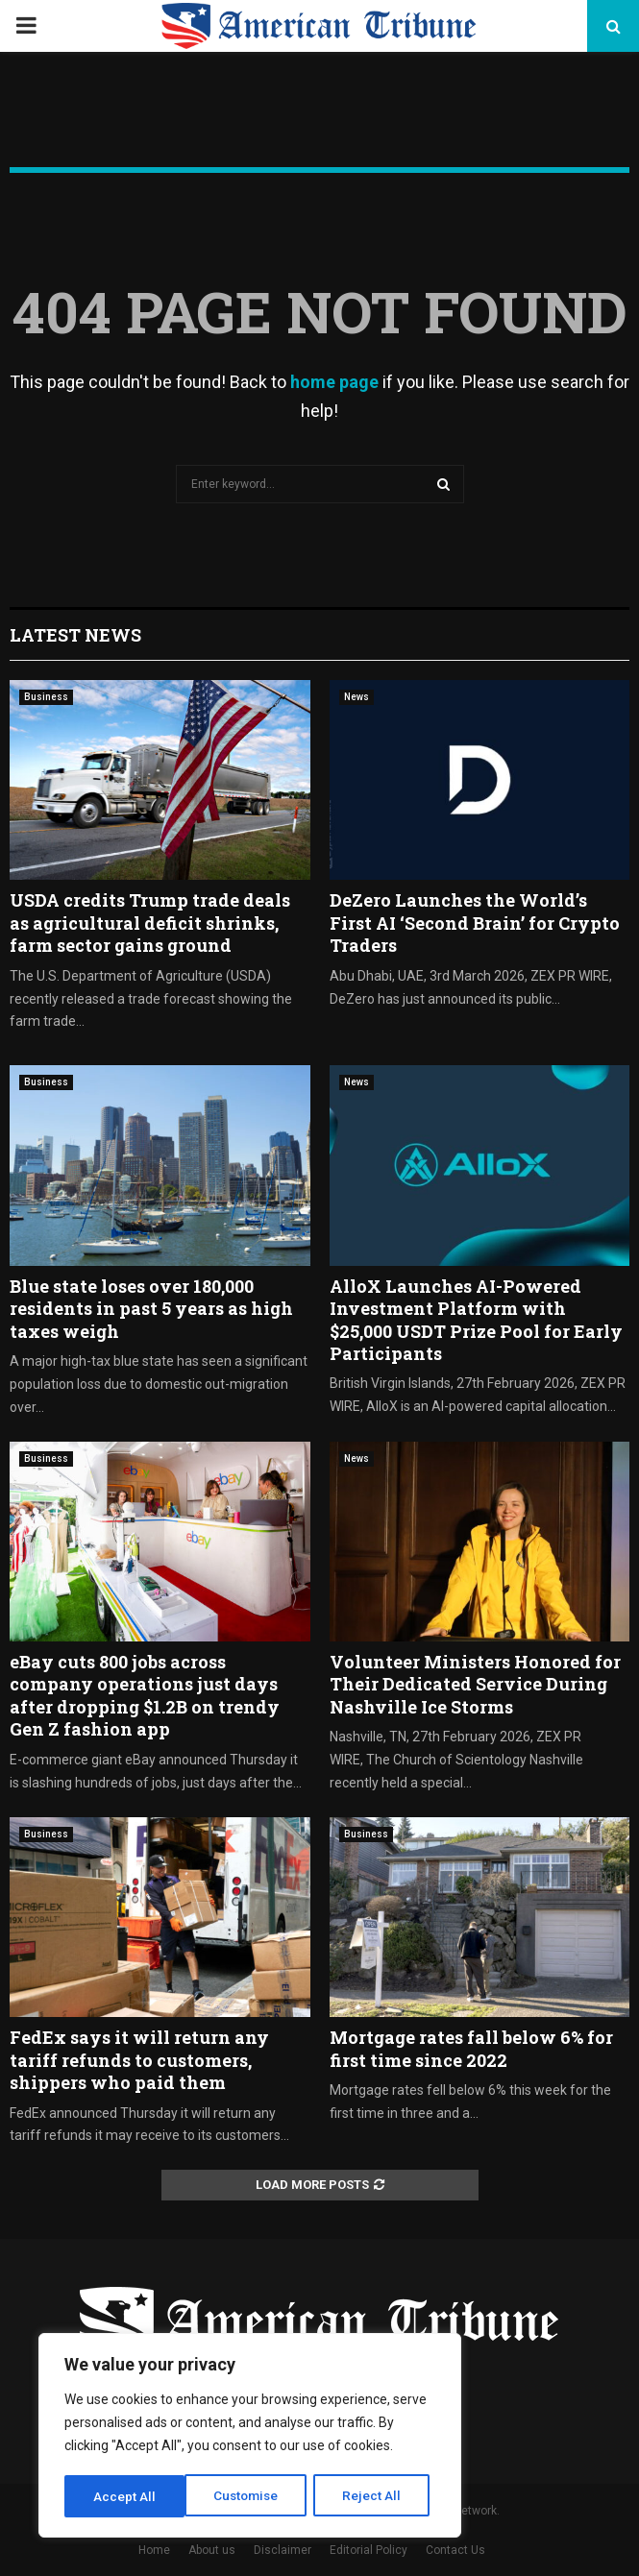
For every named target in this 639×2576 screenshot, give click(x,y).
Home (154, 2550)
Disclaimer (282, 2550)
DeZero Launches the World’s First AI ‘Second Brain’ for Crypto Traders (475, 922)
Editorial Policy (368, 2550)
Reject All (253, 2496)
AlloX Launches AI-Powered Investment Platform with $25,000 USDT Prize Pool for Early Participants (476, 1320)
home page (334, 382)
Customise (126, 2496)
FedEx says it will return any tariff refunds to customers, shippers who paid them (139, 2060)
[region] (249, 2437)
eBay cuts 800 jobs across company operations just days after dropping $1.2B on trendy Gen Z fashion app (145, 1695)
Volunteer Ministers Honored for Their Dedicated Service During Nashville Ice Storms (475, 1684)
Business (46, 697)
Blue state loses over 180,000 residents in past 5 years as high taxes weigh (151, 1309)
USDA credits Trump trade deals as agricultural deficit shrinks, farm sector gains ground (150, 922)
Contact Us (455, 2550)
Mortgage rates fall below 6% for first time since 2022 (471, 2048)
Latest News (75, 634)
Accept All (376, 2496)
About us (211, 2550)
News (356, 697)
